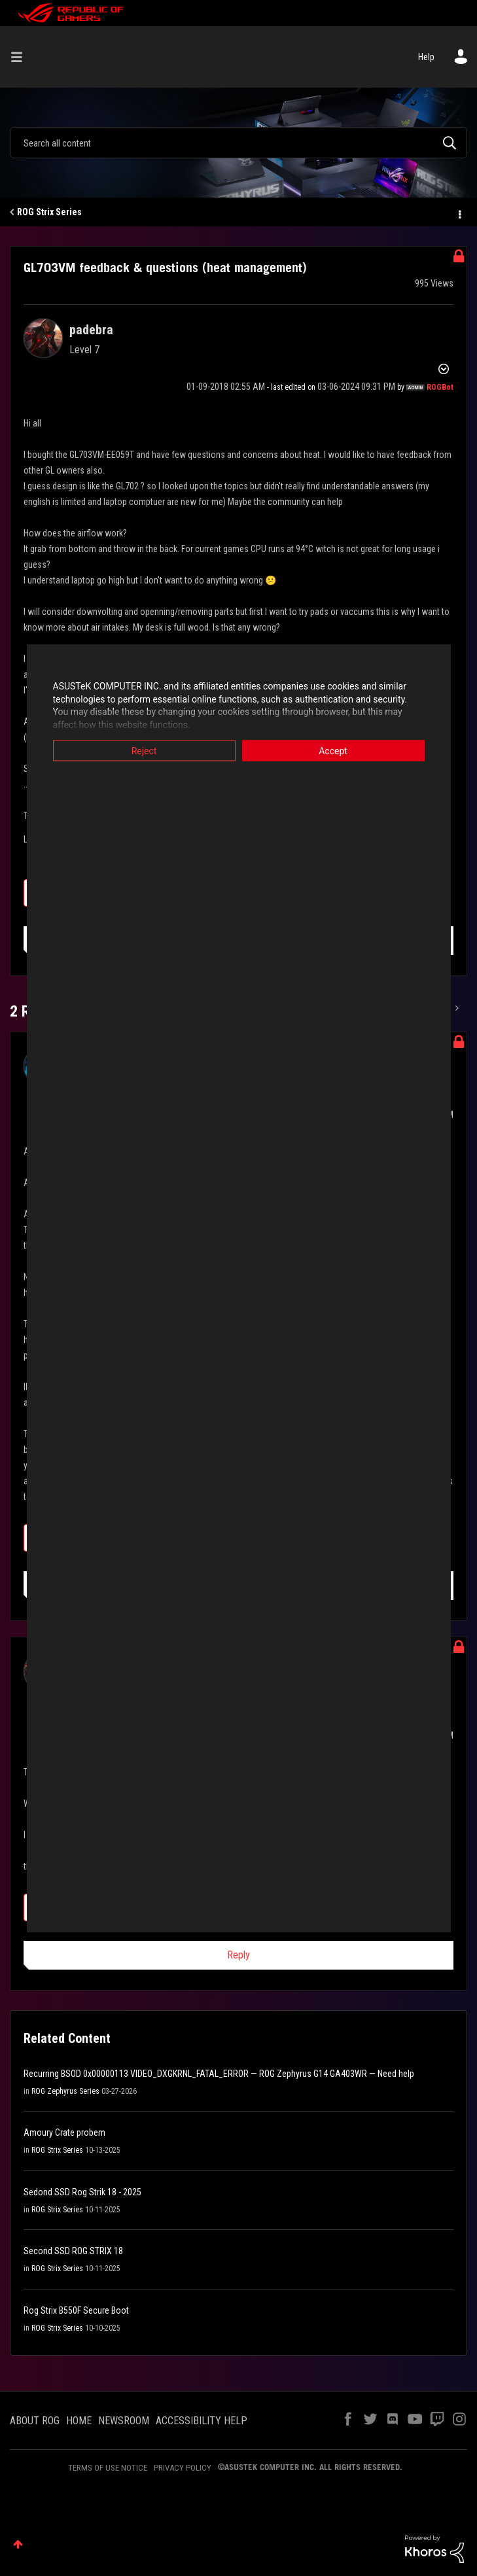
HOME (79, 2420)
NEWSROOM (123, 2420)
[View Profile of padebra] (91, 330)
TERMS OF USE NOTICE (107, 2468)
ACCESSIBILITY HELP (201, 2420)
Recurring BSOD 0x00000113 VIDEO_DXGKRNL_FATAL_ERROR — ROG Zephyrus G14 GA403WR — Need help (219, 2073)
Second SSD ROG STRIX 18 (73, 2251)
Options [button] (458, 212)
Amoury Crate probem (64, 2132)
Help (426, 57)
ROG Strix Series (49, 212)
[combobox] (238, 142)
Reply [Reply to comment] (238, 1955)
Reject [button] (144, 751)
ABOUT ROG (35, 2420)
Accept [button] (333, 751)
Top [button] (18, 2544)
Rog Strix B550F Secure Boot (76, 2310)
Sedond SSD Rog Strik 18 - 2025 (82, 2192)
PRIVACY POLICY (182, 2468)
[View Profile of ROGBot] (440, 387)
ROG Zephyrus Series (65, 2091)
